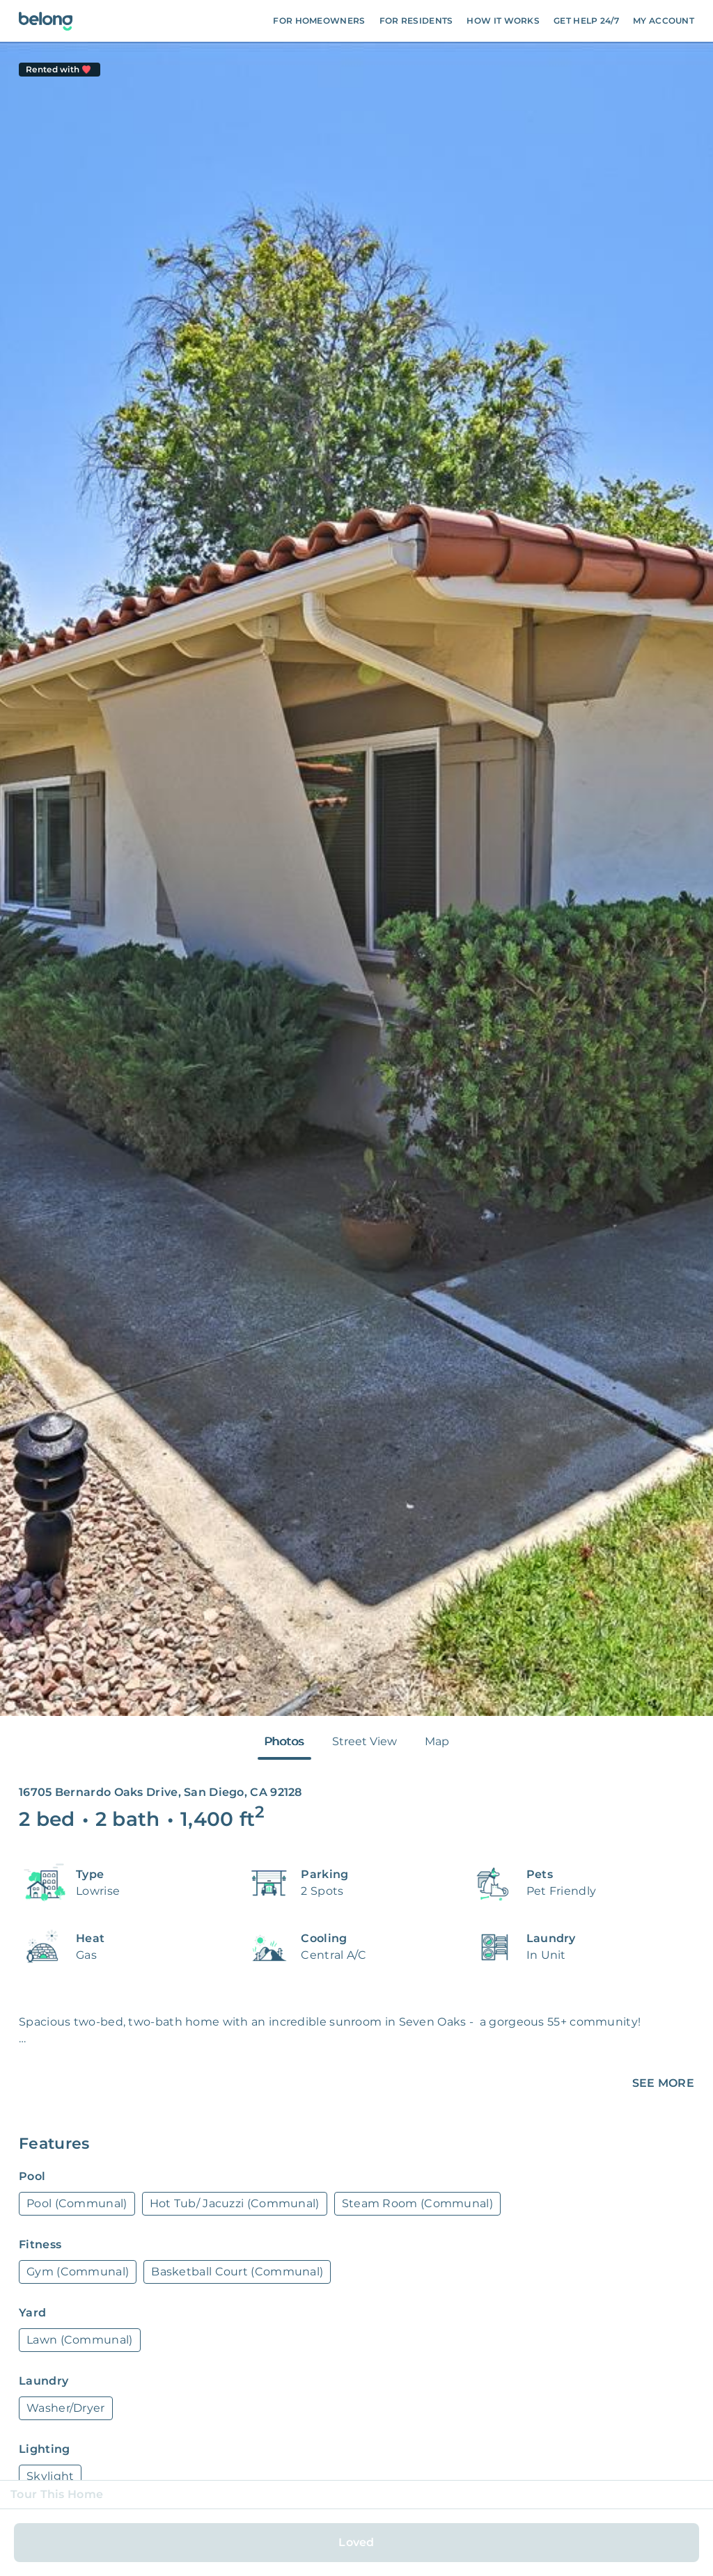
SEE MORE (663, 2083)
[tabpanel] (356, 879)
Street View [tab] (364, 1741)
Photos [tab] (284, 1741)
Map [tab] (437, 1741)
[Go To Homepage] (45, 21)
